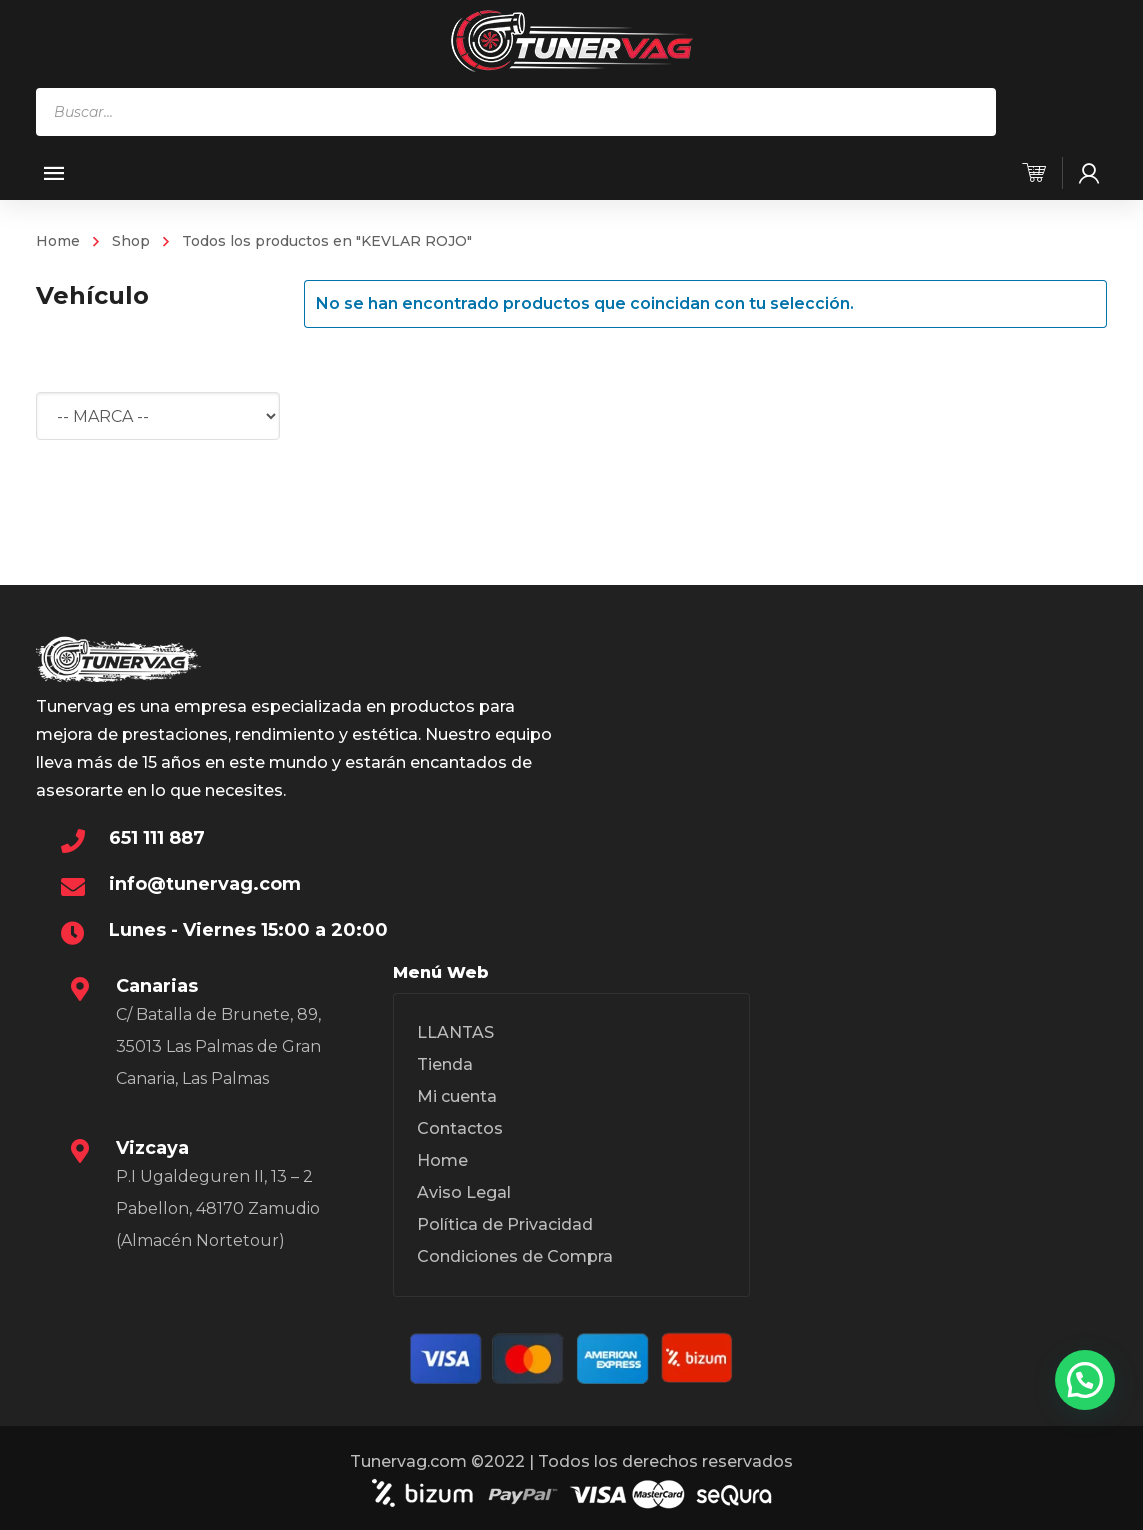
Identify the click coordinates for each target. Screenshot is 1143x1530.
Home (58, 241)
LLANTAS (455, 1032)
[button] (1085, 1380)
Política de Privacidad (505, 1224)
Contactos (460, 1128)
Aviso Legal (464, 1192)
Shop (131, 241)
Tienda (445, 1064)
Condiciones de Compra (515, 1256)
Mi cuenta (457, 1096)
